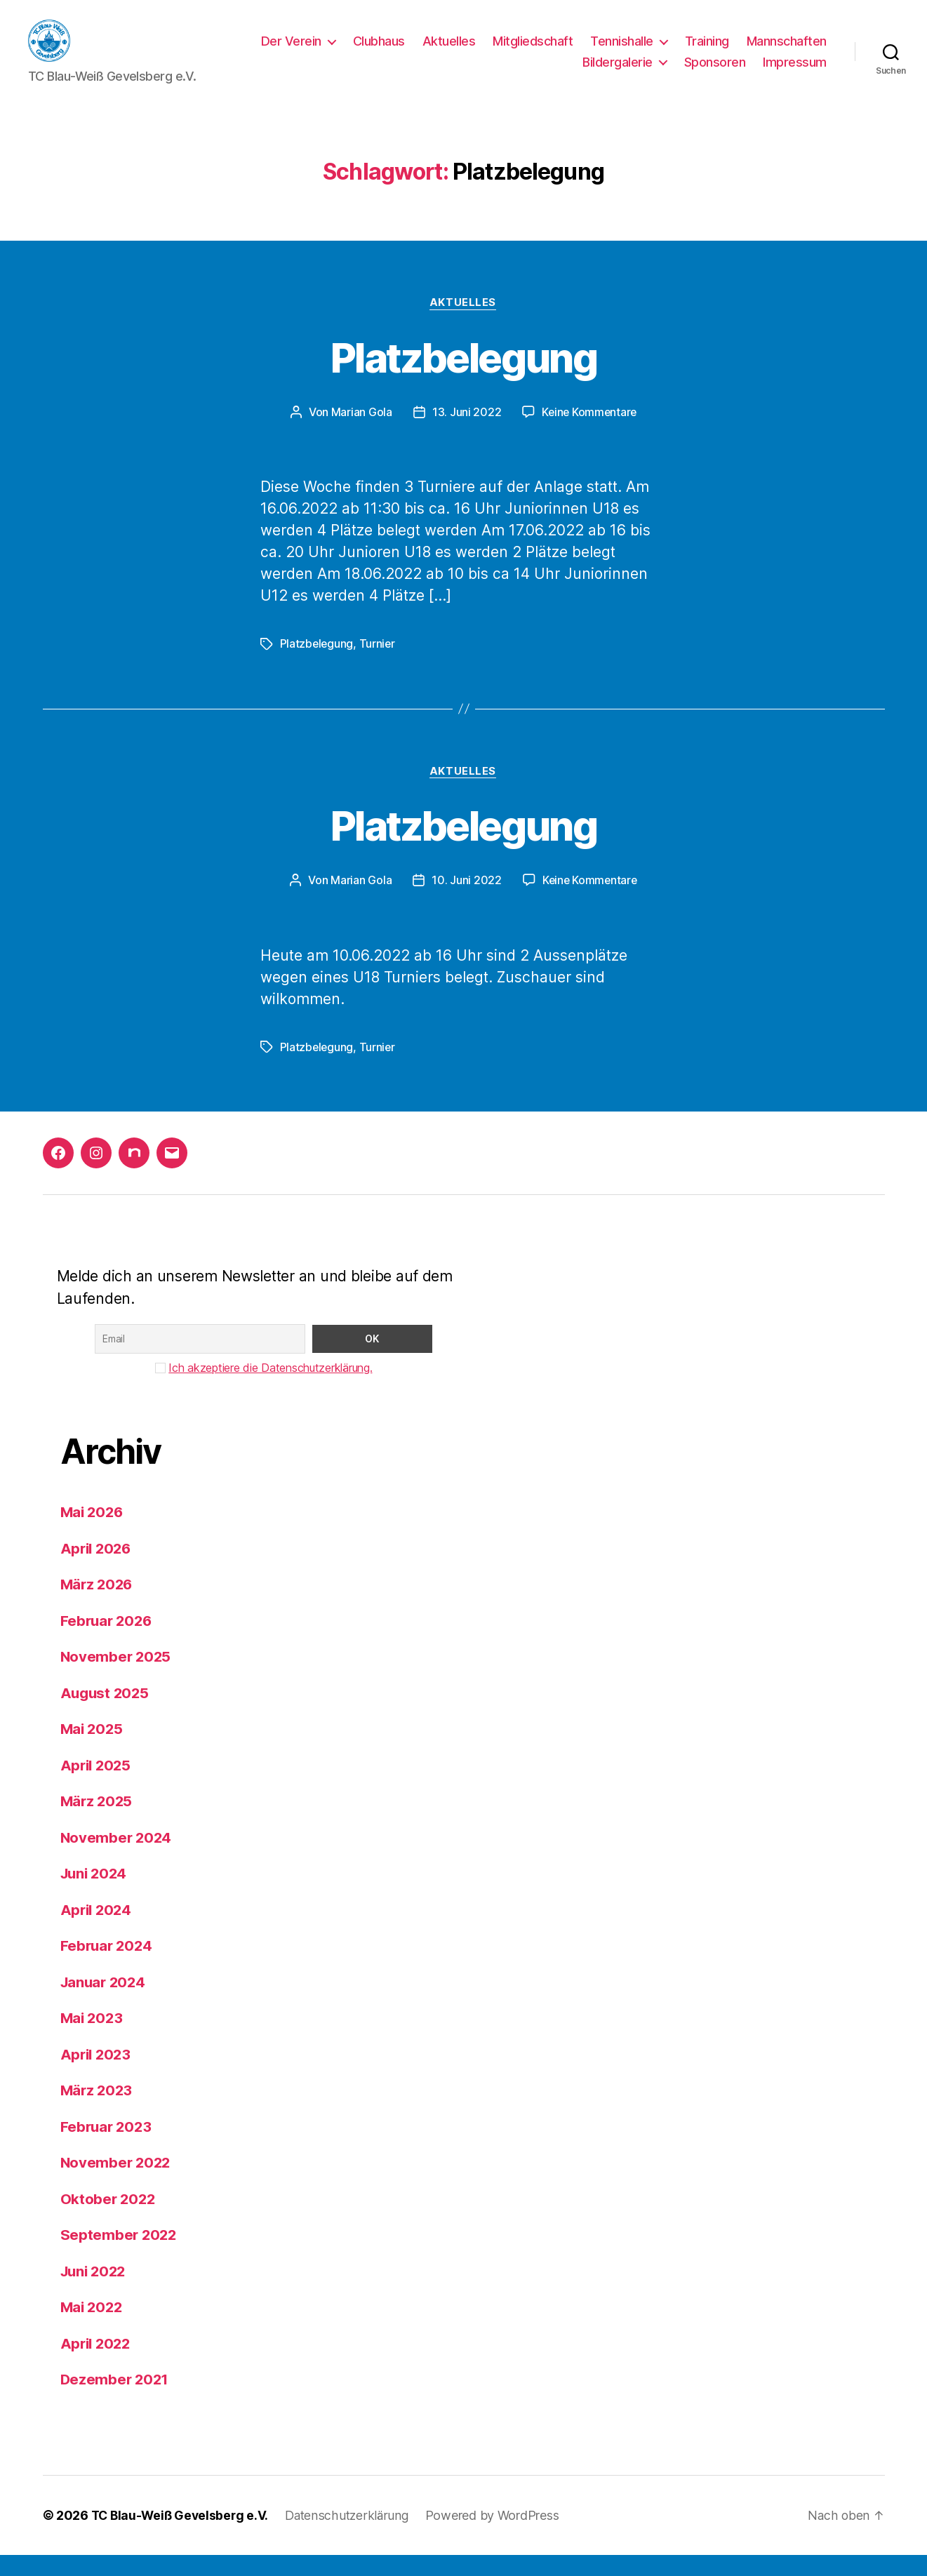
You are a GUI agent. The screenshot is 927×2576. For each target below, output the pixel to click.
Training (707, 51)
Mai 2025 (93, 1750)
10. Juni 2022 (465, 902)
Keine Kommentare (589, 434)
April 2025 (97, 1786)
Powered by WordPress (499, 2536)
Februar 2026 (108, 1641)
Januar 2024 (104, 2003)
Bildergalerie (617, 72)
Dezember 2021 (116, 2401)
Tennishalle (621, 51)
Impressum (795, 72)
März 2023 (97, 2112)
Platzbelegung (463, 378)
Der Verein (291, 51)
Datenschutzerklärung (352, 2536)
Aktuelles (449, 51)
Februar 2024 (108, 1967)
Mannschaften (787, 51)
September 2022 (119, 2256)
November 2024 (117, 1858)
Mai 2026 (93, 1533)
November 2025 (117, 1678)
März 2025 (97, 1822)
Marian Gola (360, 434)
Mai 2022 (93, 2328)
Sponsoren (715, 72)
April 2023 (97, 2075)
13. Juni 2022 (465, 434)
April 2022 (97, 2364)
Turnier (378, 665)
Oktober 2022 (109, 2220)
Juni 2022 (95, 2292)
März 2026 (98, 1606)
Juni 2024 (95, 1895)
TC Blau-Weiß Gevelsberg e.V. (182, 2536)
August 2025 (106, 1714)
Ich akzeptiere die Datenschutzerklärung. (270, 1389)
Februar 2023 (107, 2147)
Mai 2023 (93, 2039)
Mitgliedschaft (533, 51)
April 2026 (97, 1569)
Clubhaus (379, 51)
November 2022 (117, 2184)
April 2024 (97, 1931)
